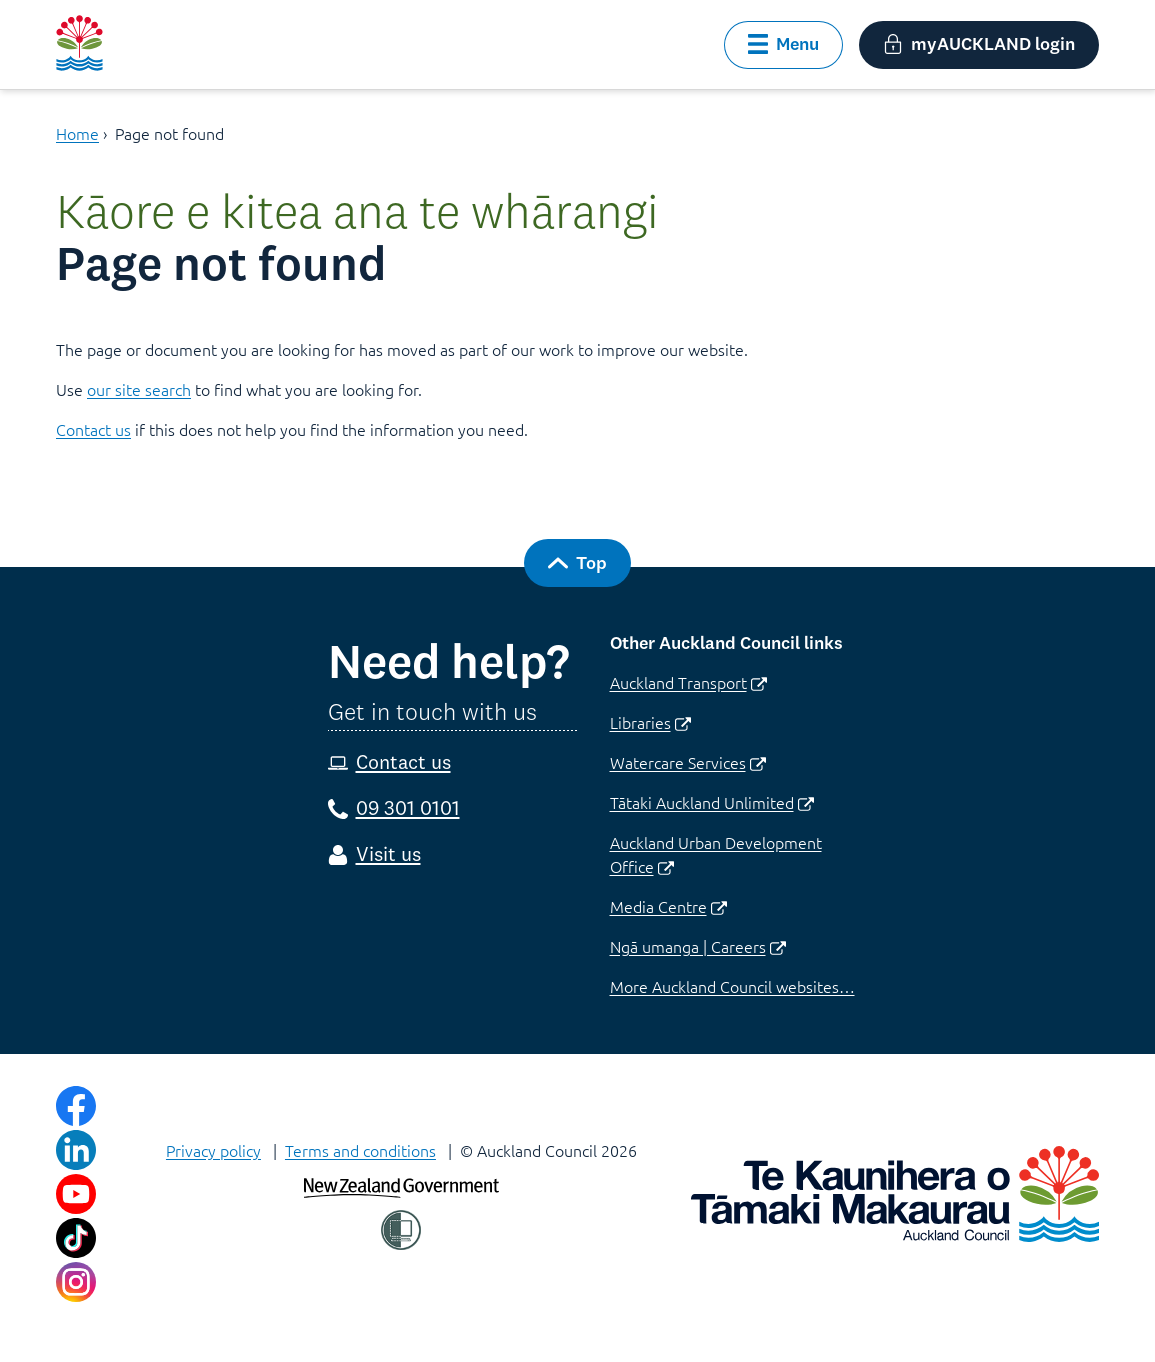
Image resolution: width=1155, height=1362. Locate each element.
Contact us (93, 429)
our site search (139, 389)
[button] (783, 45)
